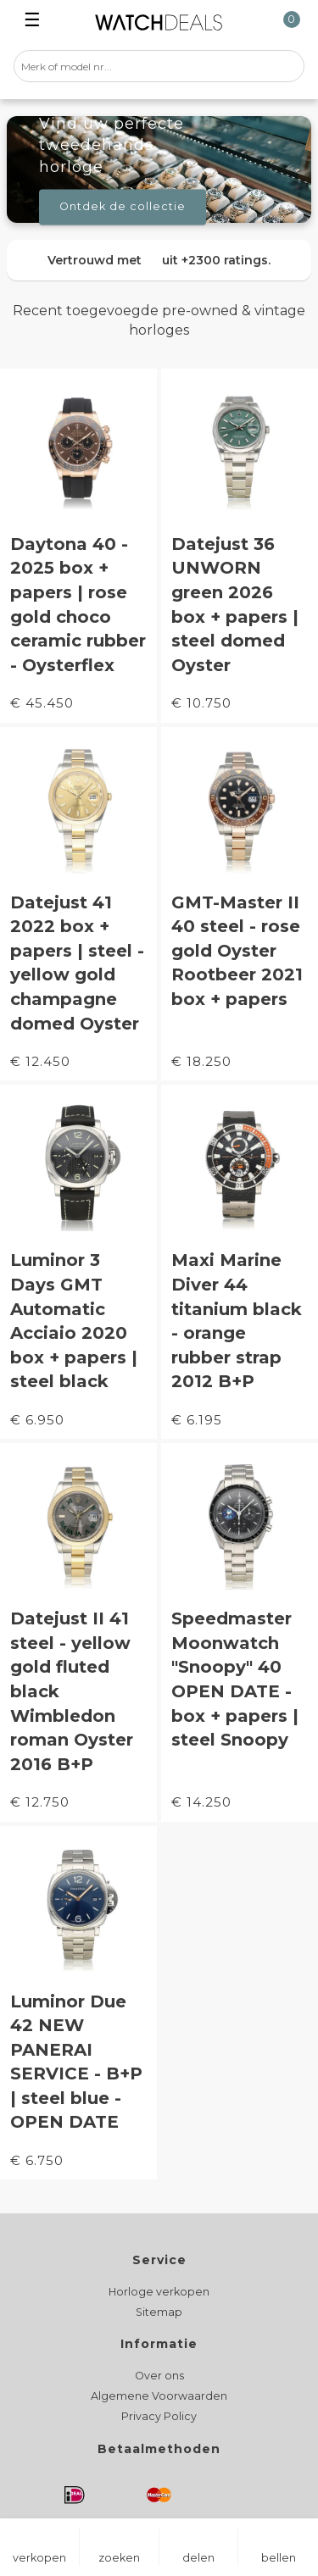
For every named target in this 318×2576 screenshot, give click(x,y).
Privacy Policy (159, 2416)
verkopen (39, 2557)
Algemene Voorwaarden (159, 2396)
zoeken (119, 2557)
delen (198, 2557)
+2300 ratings (224, 260)
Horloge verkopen (159, 2291)
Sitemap (159, 2312)
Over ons (159, 2375)
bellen (278, 2557)
